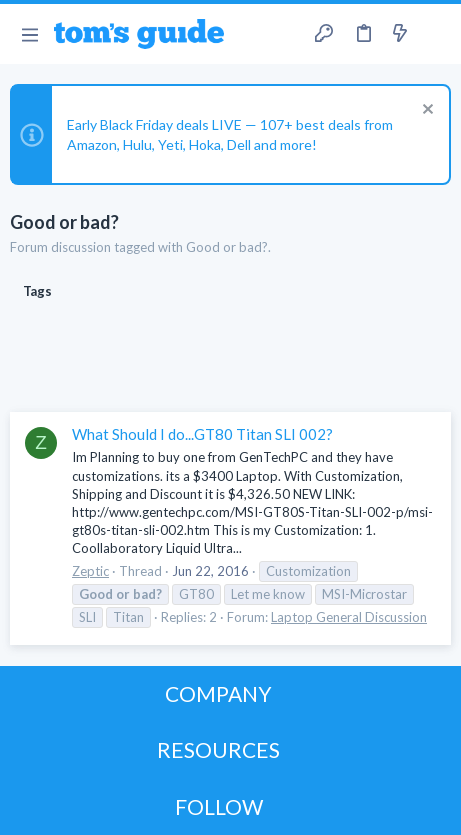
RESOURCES (218, 749)
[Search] (434, 34)
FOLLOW (219, 806)
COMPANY (218, 693)
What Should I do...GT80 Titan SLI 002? (202, 434)
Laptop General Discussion (349, 617)
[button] (29, 34)
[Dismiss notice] (425, 111)
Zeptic (90, 571)
